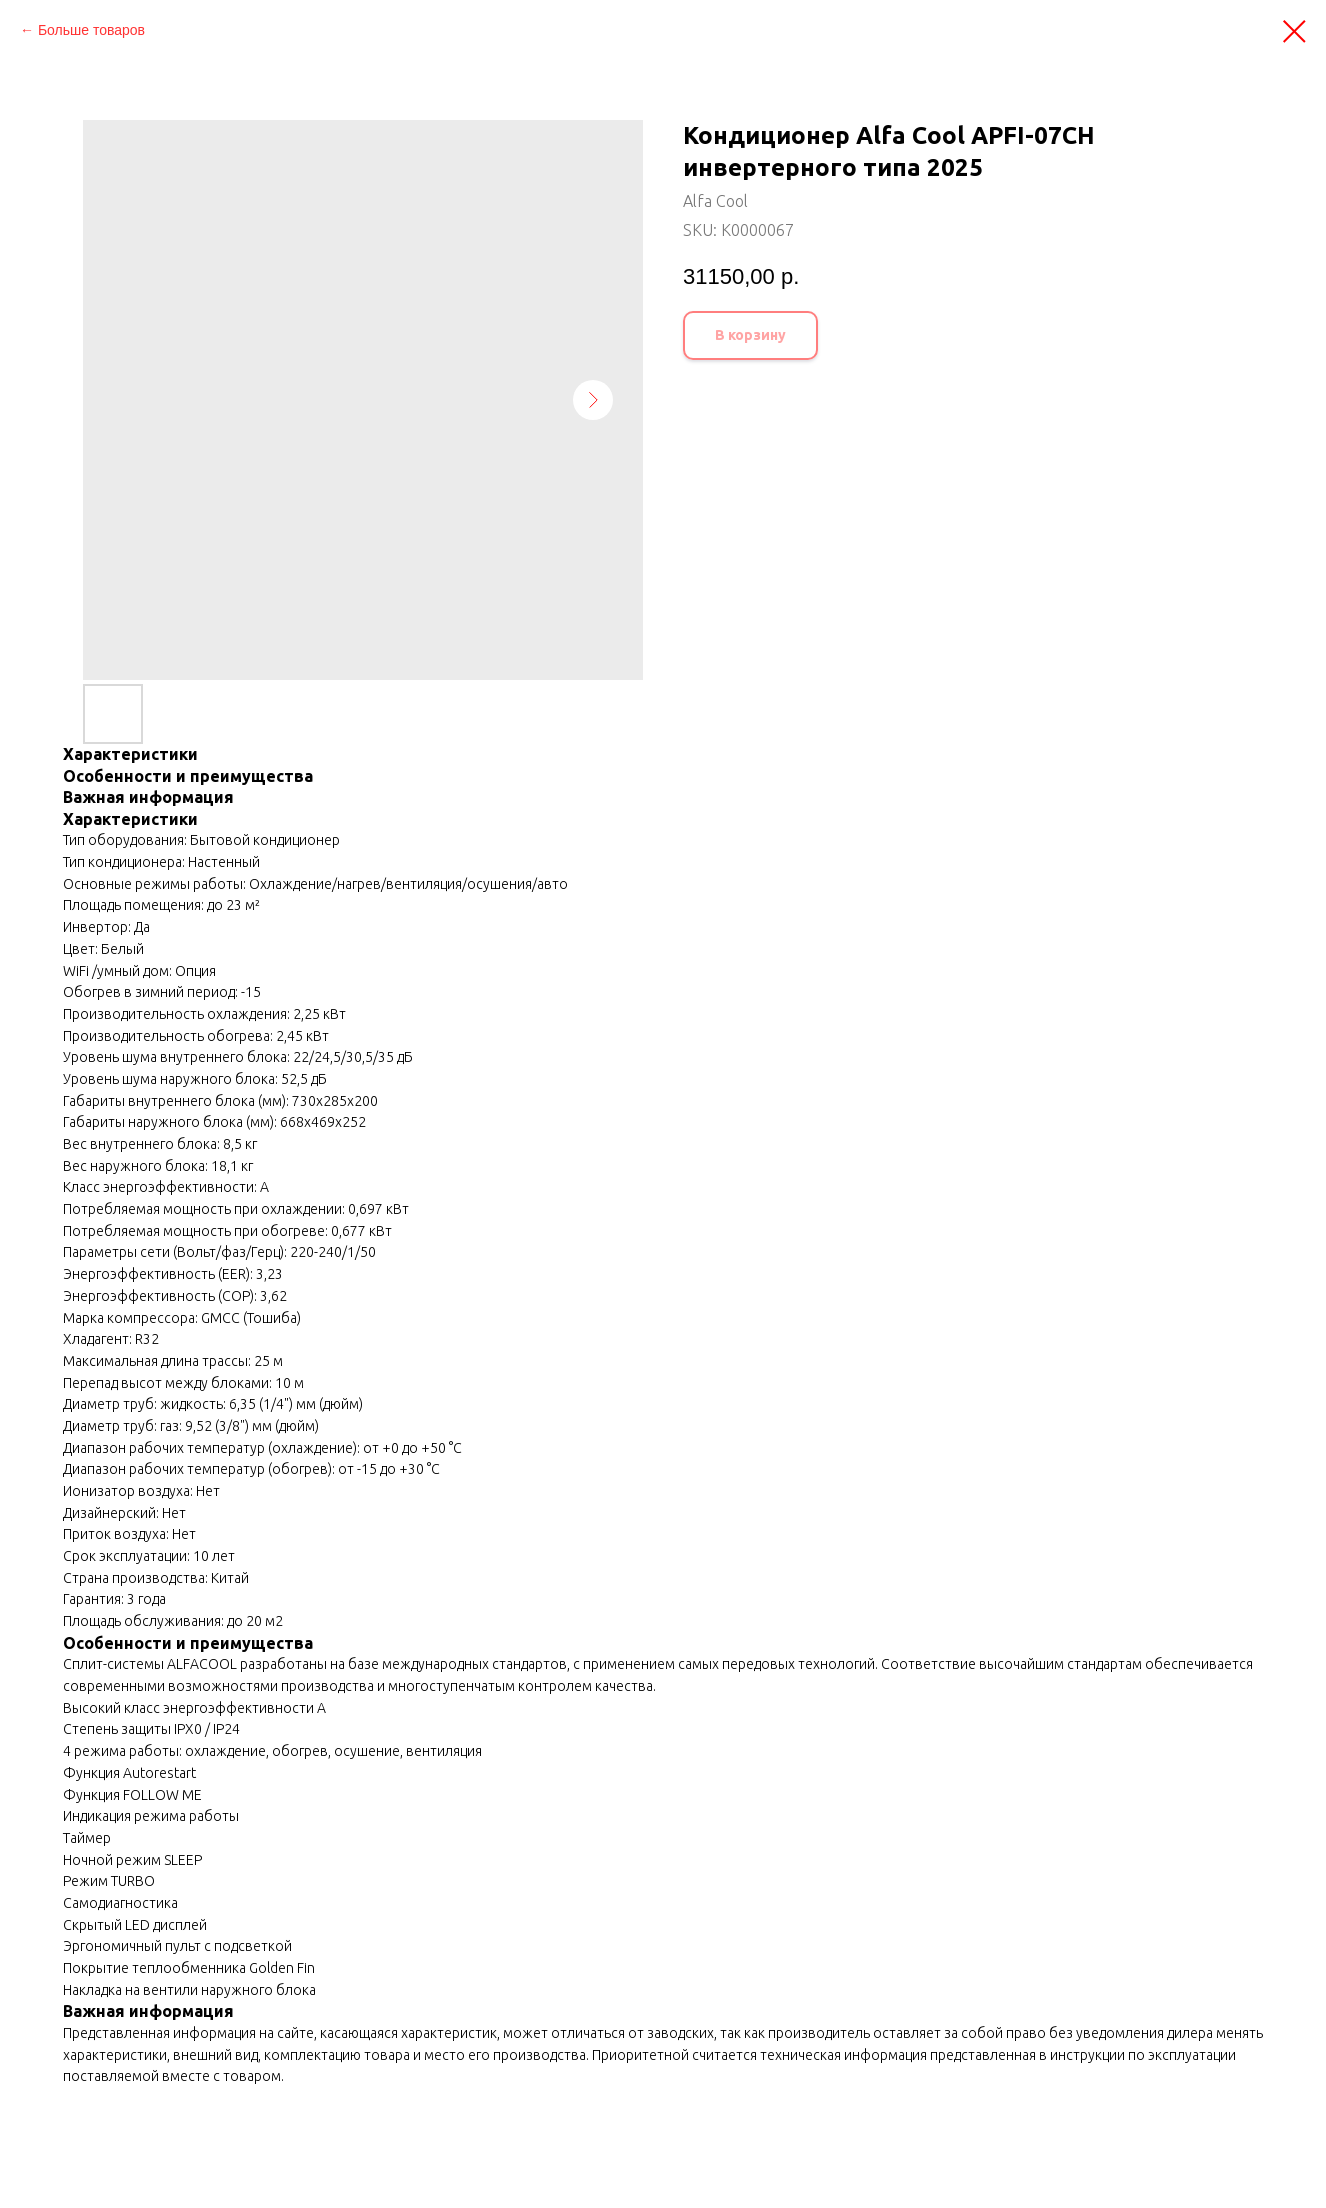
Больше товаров (91, 30)
